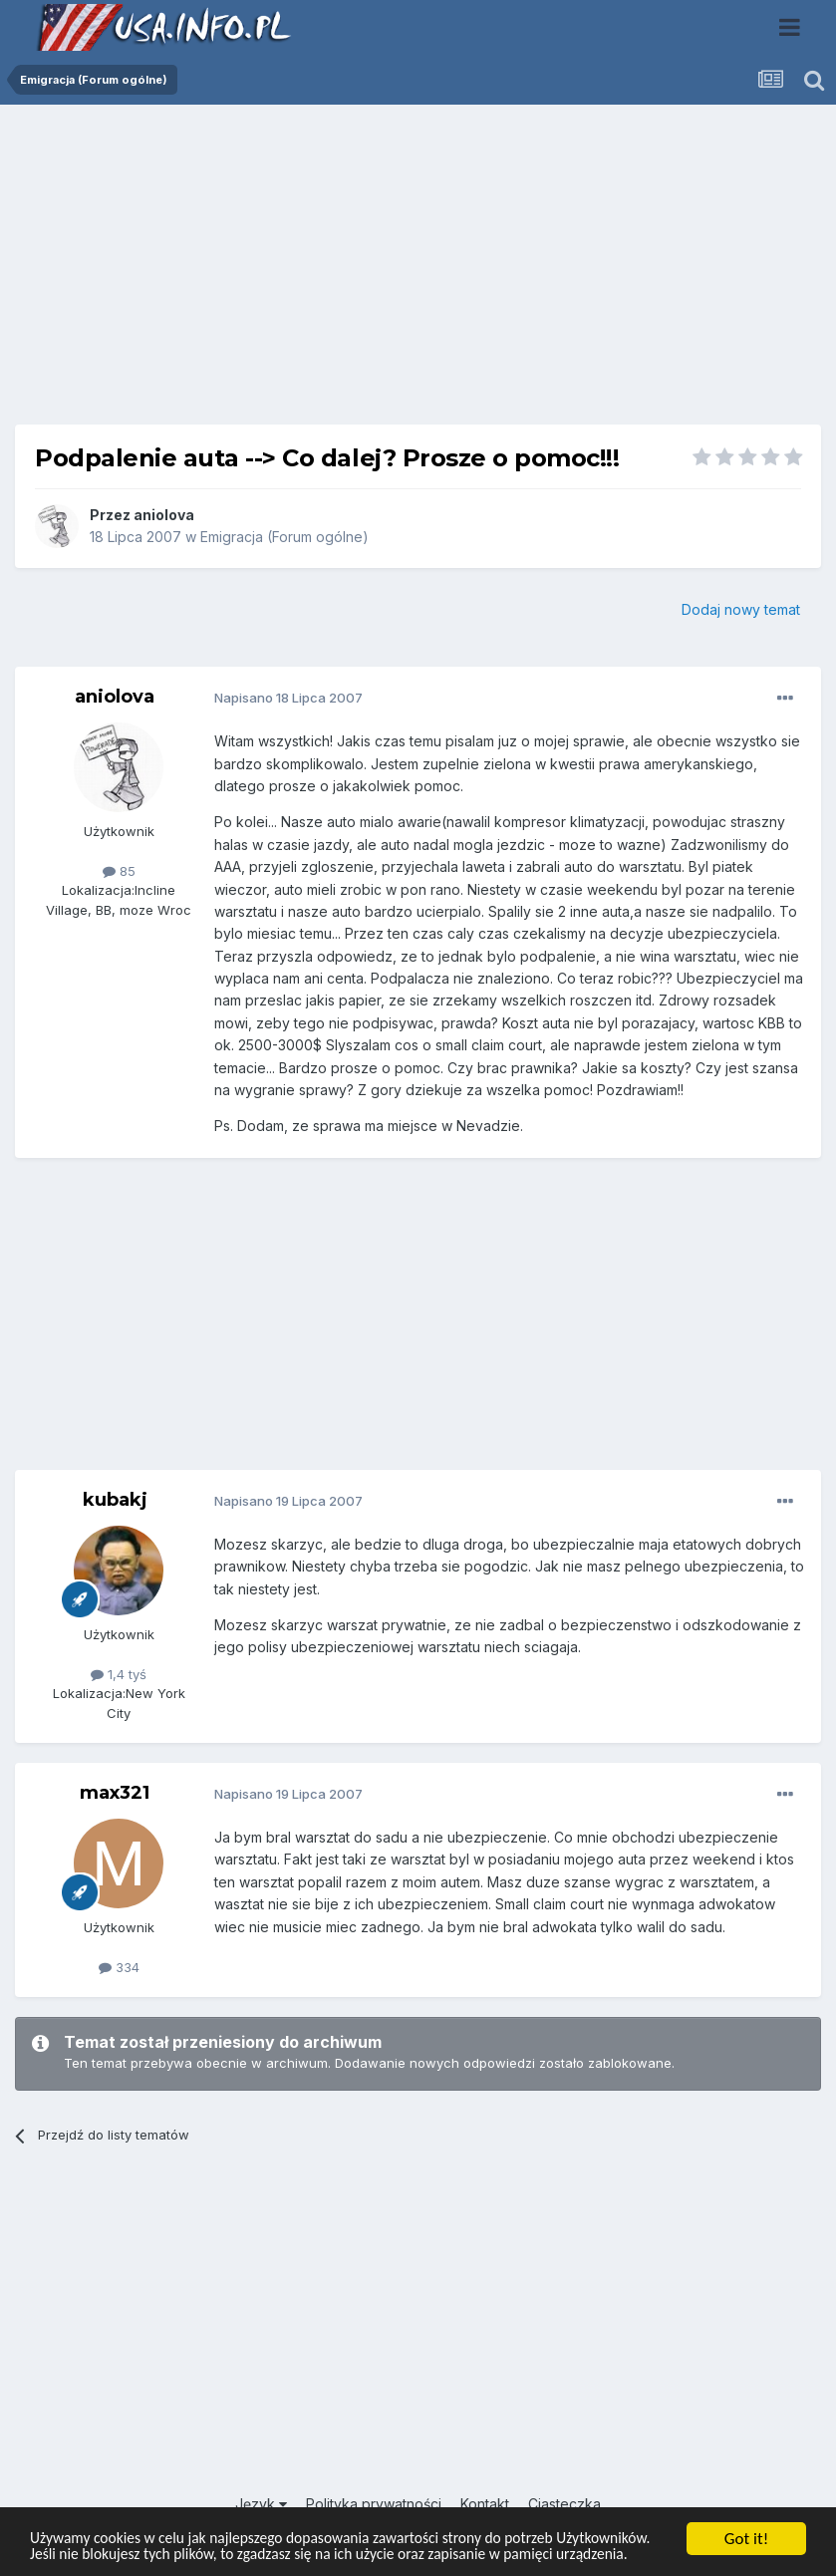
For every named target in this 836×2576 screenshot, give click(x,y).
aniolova (164, 514)
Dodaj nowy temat (741, 609)
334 (119, 1967)
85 (119, 871)
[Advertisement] (418, 272)
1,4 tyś (118, 1674)
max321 (114, 1793)
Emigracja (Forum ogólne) (284, 536)
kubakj (115, 1500)
